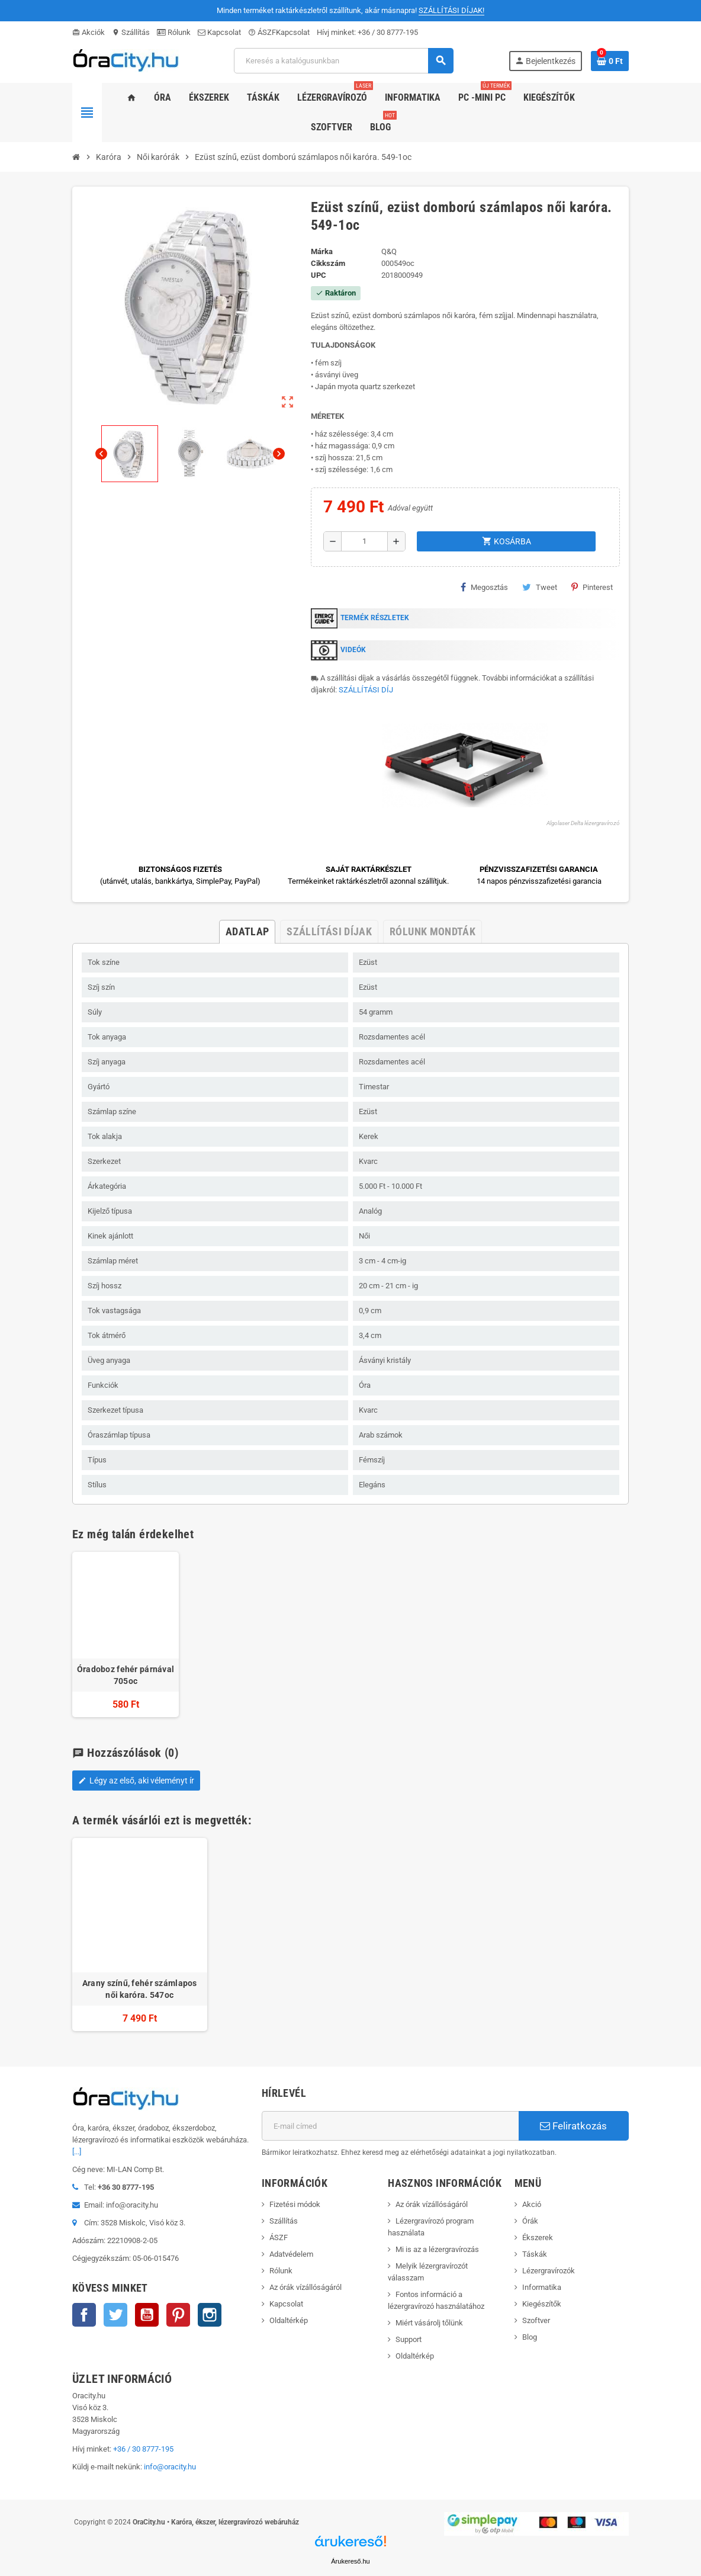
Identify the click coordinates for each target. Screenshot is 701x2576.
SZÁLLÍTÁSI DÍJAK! (451, 10)
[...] (76, 2151)
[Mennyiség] (364, 541)
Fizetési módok (294, 2204)
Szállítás (131, 32)
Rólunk (174, 32)
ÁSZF (262, 32)
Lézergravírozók (548, 2270)
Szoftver (536, 2320)
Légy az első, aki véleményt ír (136, 1780)
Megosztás (484, 587)
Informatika (541, 2287)
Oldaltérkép (288, 2320)
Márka (322, 251)
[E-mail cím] (390, 2126)
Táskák (534, 2254)
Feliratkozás (573, 2126)
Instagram (209, 2315)
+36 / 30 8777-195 (388, 32)
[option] (139, 1935)
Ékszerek (537, 2237)
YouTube (147, 2315)
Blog (529, 2337)
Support (408, 2339)
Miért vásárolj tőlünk (429, 2322)
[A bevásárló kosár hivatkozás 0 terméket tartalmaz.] (610, 61)
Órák (530, 2220)
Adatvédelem (291, 2254)
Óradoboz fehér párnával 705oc (125, 1675)
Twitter (115, 2315)
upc (318, 275)
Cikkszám (328, 263)
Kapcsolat (219, 32)
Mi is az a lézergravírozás (437, 2249)
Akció (531, 2204)
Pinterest (592, 587)
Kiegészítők (541, 2303)
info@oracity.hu (170, 2466)
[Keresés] (343, 60)
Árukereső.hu (350, 2561)
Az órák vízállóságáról (305, 2287)
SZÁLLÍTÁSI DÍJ (366, 689)
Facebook (84, 2315)
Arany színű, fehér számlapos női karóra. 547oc (139, 1989)
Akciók (88, 32)
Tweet (539, 587)
